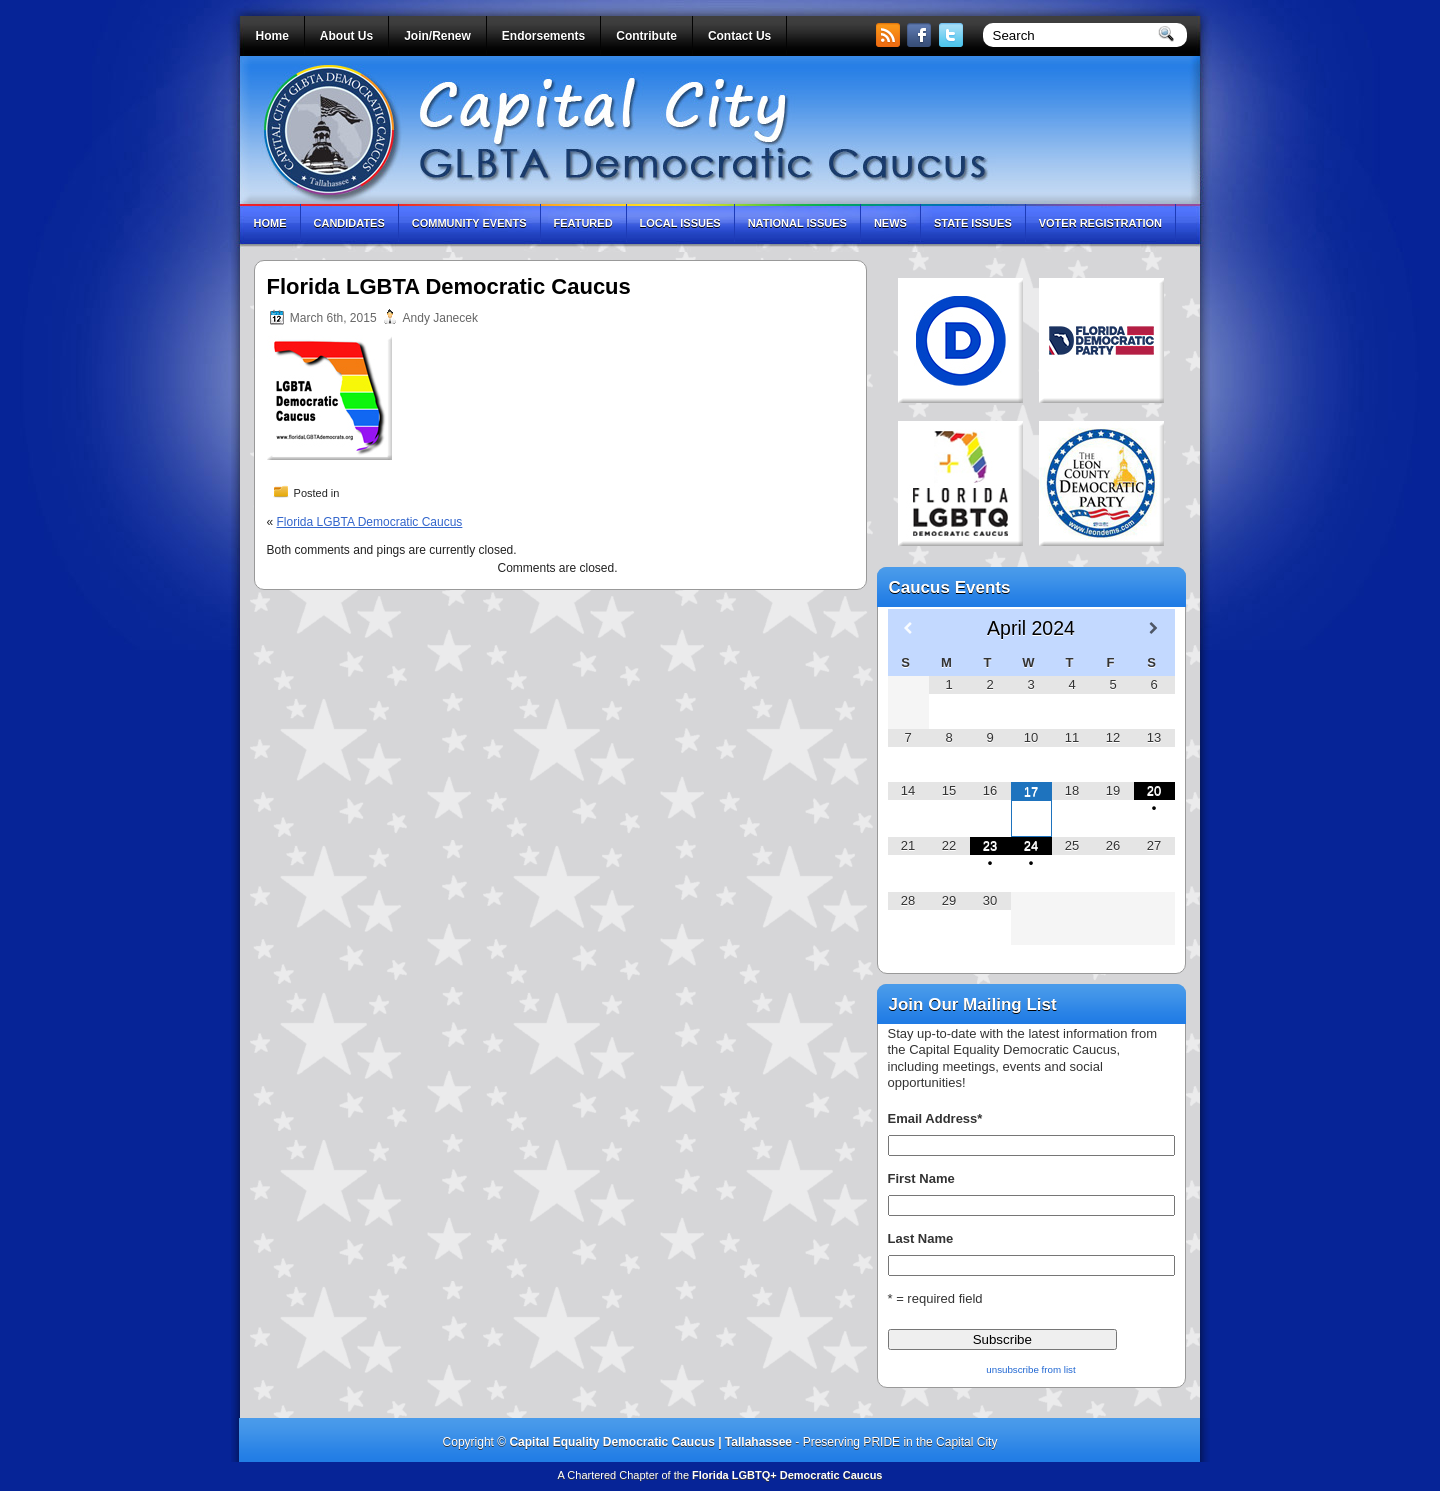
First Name (921, 1178)
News (890, 223)
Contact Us (739, 36)
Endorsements (543, 36)
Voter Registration (1100, 223)
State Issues (973, 223)
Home (272, 36)
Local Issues (680, 223)
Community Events (469, 223)
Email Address (935, 1118)
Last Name (921, 1238)
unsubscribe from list (1030, 1369)
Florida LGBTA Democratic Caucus (370, 522)
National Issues (797, 223)
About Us (346, 36)
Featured (583, 223)
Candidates (349, 223)
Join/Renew (437, 36)
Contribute (646, 36)
